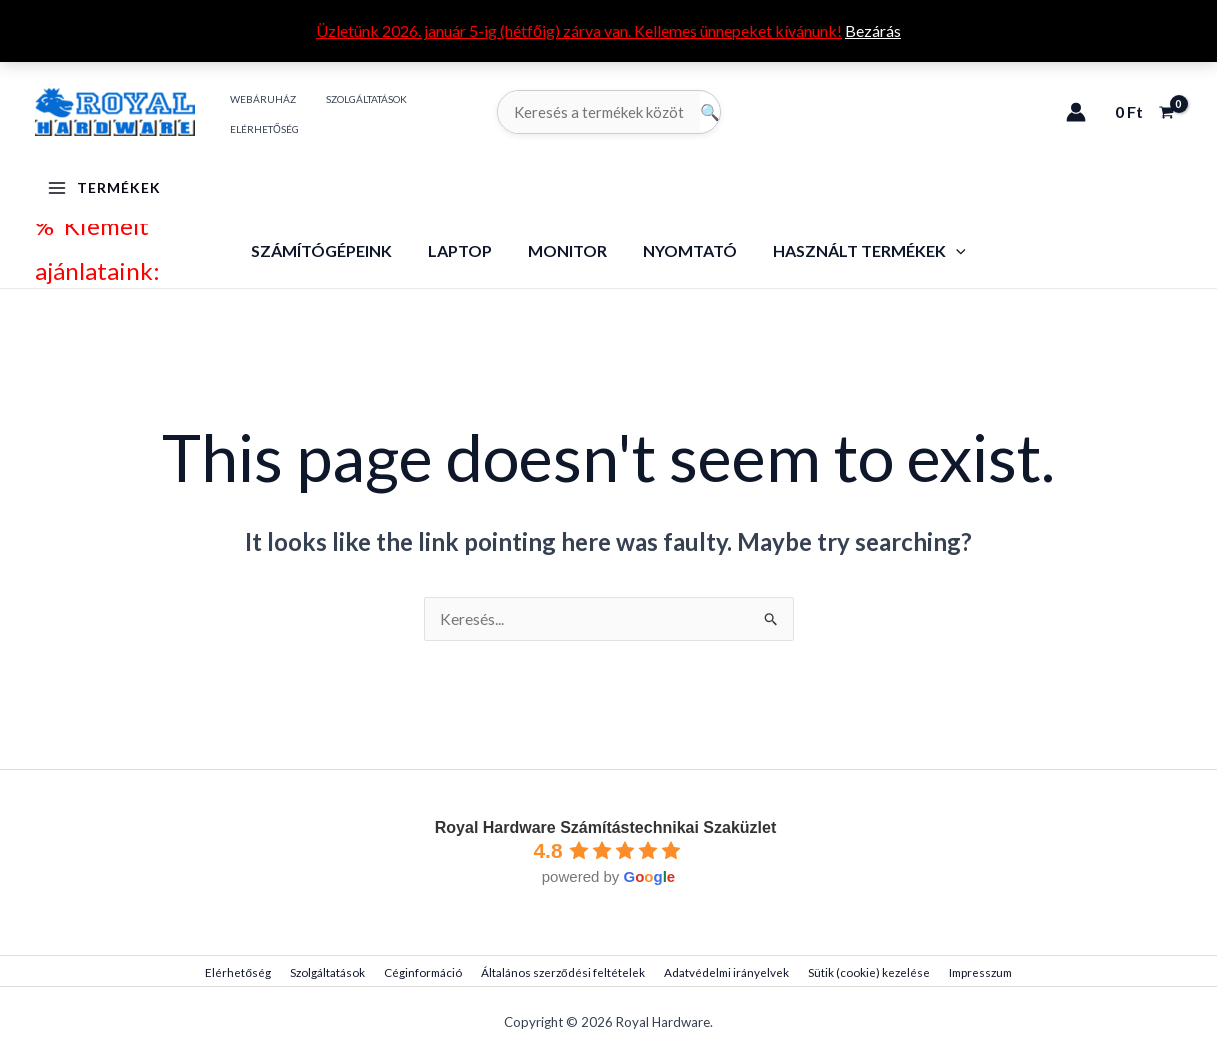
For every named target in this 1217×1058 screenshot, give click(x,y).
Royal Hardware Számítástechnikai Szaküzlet (605, 828)
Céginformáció (426, 973)
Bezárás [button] (873, 30)
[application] (948, 250)
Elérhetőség (253, 973)
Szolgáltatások (336, 973)
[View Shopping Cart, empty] (1144, 112)
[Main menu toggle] (104, 188)
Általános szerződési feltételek (561, 973)
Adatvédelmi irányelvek (718, 973)
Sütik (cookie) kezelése (855, 973)
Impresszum (963, 973)
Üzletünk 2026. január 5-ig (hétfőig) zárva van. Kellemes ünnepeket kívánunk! (579, 30)
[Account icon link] (1076, 112)
